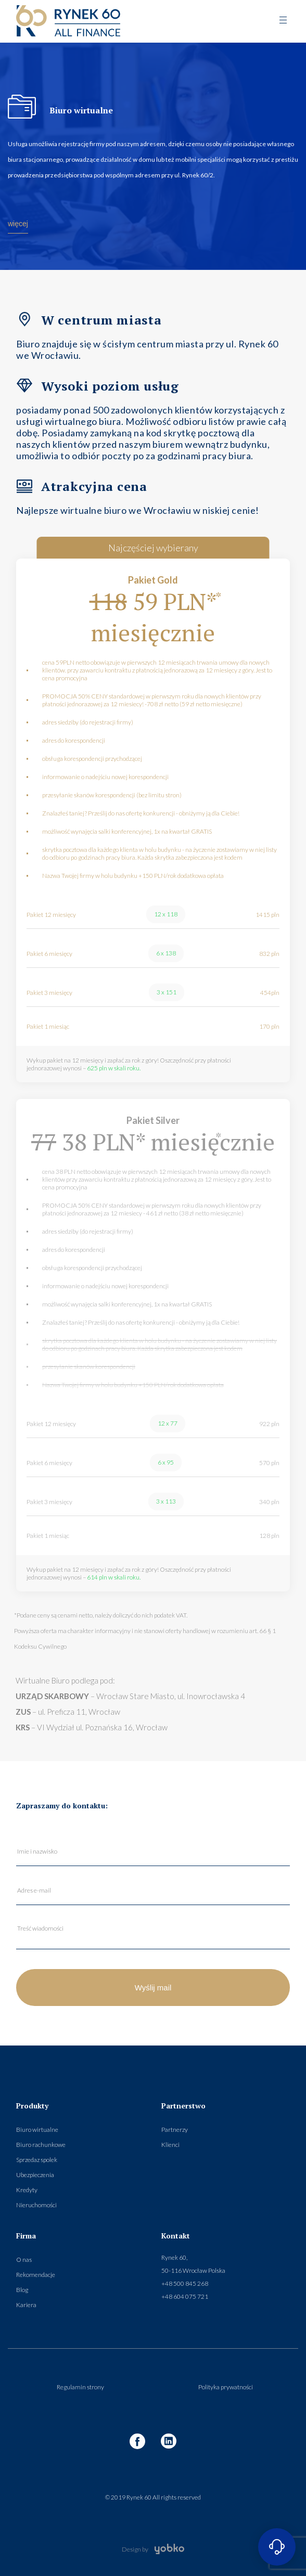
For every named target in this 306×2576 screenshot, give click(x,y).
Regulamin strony (80, 2387)
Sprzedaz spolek (36, 2160)
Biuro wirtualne (37, 2129)
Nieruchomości (36, 2205)
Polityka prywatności (225, 2387)
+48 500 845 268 (184, 2283)
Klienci (170, 2144)
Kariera (26, 2305)
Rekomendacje (35, 2275)
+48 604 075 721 (184, 2296)
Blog (22, 2290)
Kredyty (26, 2190)
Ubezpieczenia (35, 2175)
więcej (18, 223)
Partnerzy (174, 2129)
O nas (24, 2259)
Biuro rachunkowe (41, 2144)
